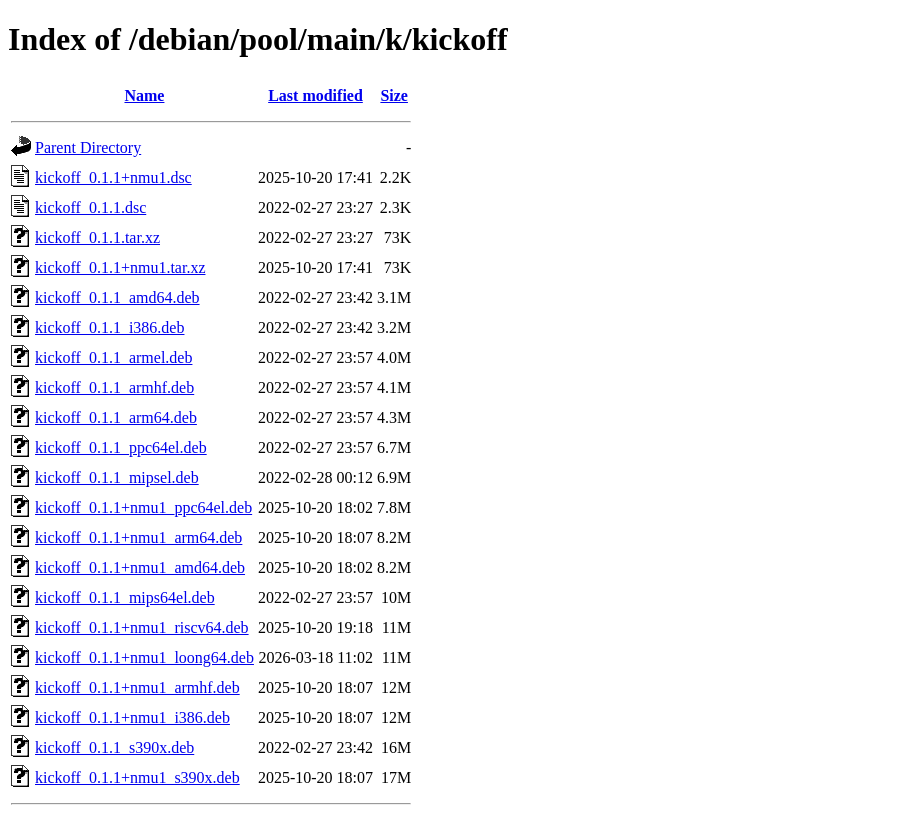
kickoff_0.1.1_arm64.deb (116, 417)
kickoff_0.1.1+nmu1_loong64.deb (144, 657)
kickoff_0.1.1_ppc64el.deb (121, 447)
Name (144, 95)
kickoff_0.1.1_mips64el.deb (125, 597)
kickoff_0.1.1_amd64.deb (117, 297)
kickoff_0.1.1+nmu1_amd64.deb (140, 567)
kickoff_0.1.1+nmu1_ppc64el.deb (143, 507)
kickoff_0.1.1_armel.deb (113, 357)
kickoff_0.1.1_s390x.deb (114, 747)
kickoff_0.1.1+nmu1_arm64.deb (138, 537)
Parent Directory (88, 147)
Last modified (315, 95)
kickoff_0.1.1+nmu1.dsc (113, 177)
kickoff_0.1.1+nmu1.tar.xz (120, 267)
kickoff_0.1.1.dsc (90, 207)
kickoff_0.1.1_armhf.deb (114, 387)
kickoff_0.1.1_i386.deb (109, 327)
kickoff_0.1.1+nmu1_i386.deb (132, 717)
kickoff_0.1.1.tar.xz (97, 237)
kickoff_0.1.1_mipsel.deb (117, 477)
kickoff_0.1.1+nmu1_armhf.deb (137, 687)
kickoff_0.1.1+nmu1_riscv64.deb (142, 627)
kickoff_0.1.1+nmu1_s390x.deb (137, 777)
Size (394, 95)
